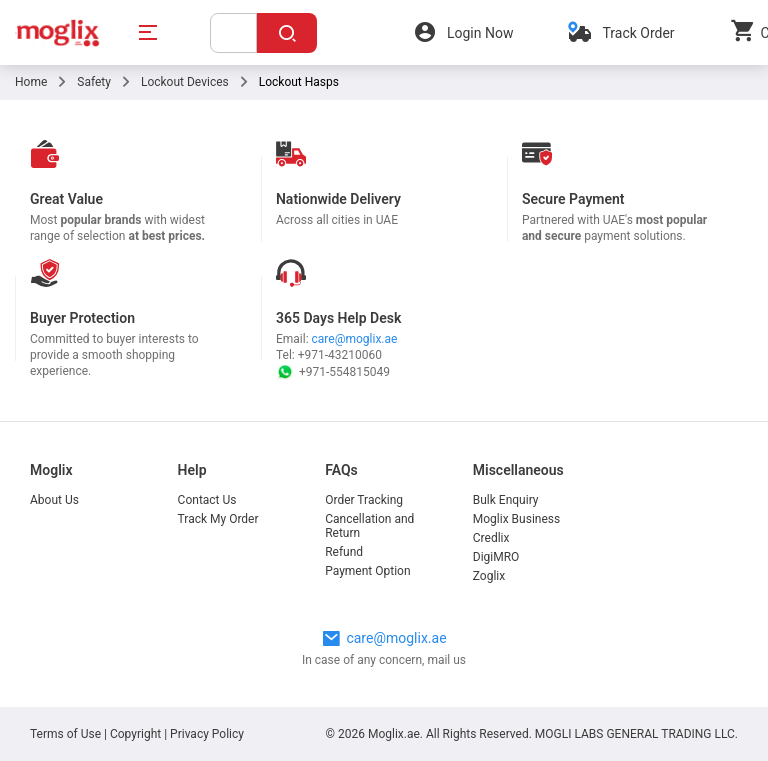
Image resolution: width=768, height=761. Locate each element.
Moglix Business (516, 519)
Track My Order (218, 519)
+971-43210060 (340, 355)
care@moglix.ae (355, 339)
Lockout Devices (185, 82)
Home (31, 82)
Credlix (491, 538)
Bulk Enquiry (506, 500)
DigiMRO (496, 557)
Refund (344, 552)
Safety (94, 82)
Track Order (638, 33)
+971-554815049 (333, 372)
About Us (54, 500)
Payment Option (367, 571)
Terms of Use (67, 734)
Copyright (135, 734)
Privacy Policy (207, 734)
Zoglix (489, 576)
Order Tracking (364, 500)
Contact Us (207, 500)
